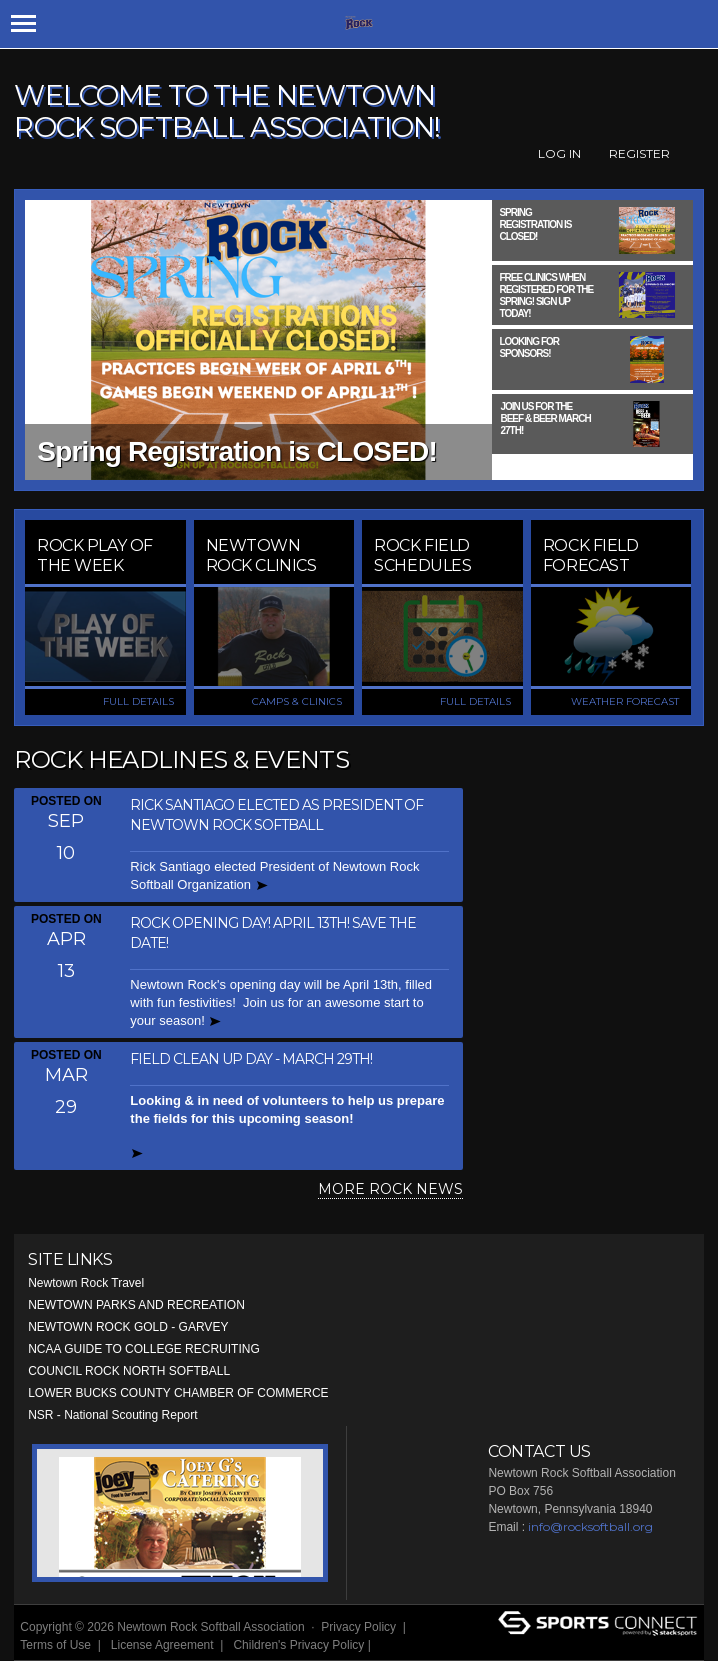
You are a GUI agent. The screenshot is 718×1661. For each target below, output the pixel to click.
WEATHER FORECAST (625, 701)
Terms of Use (55, 1645)
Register (639, 153)
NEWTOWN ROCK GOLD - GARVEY (128, 1327)
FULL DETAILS (138, 701)
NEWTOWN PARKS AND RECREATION (136, 1305)
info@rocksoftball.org (590, 1526)
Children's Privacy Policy (298, 1645)
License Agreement (162, 1645)
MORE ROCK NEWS (390, 1189)
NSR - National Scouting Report (112, 1415)
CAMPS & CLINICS (297, 701)
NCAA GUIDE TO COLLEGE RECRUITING (144, 1349)
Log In (559, 153)
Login (398, 1645)
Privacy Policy (358, 1627)
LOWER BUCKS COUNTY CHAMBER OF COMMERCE (178, 1393)
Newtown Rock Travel (86, 1283)
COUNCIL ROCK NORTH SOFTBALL (129, 1371)
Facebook (693, 154)
